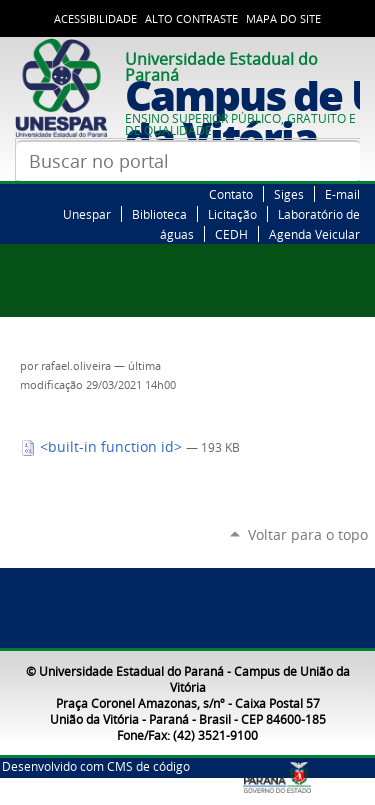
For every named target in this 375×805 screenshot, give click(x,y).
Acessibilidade (95, 19)
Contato (231, 194)
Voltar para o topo (308, 534)
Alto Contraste (191, 19)
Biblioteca (159, 214)
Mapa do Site (283, 19)
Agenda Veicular (314, 234)
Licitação (232, 214)
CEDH (231, 234)
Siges (289, 194)
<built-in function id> (103, 447)
